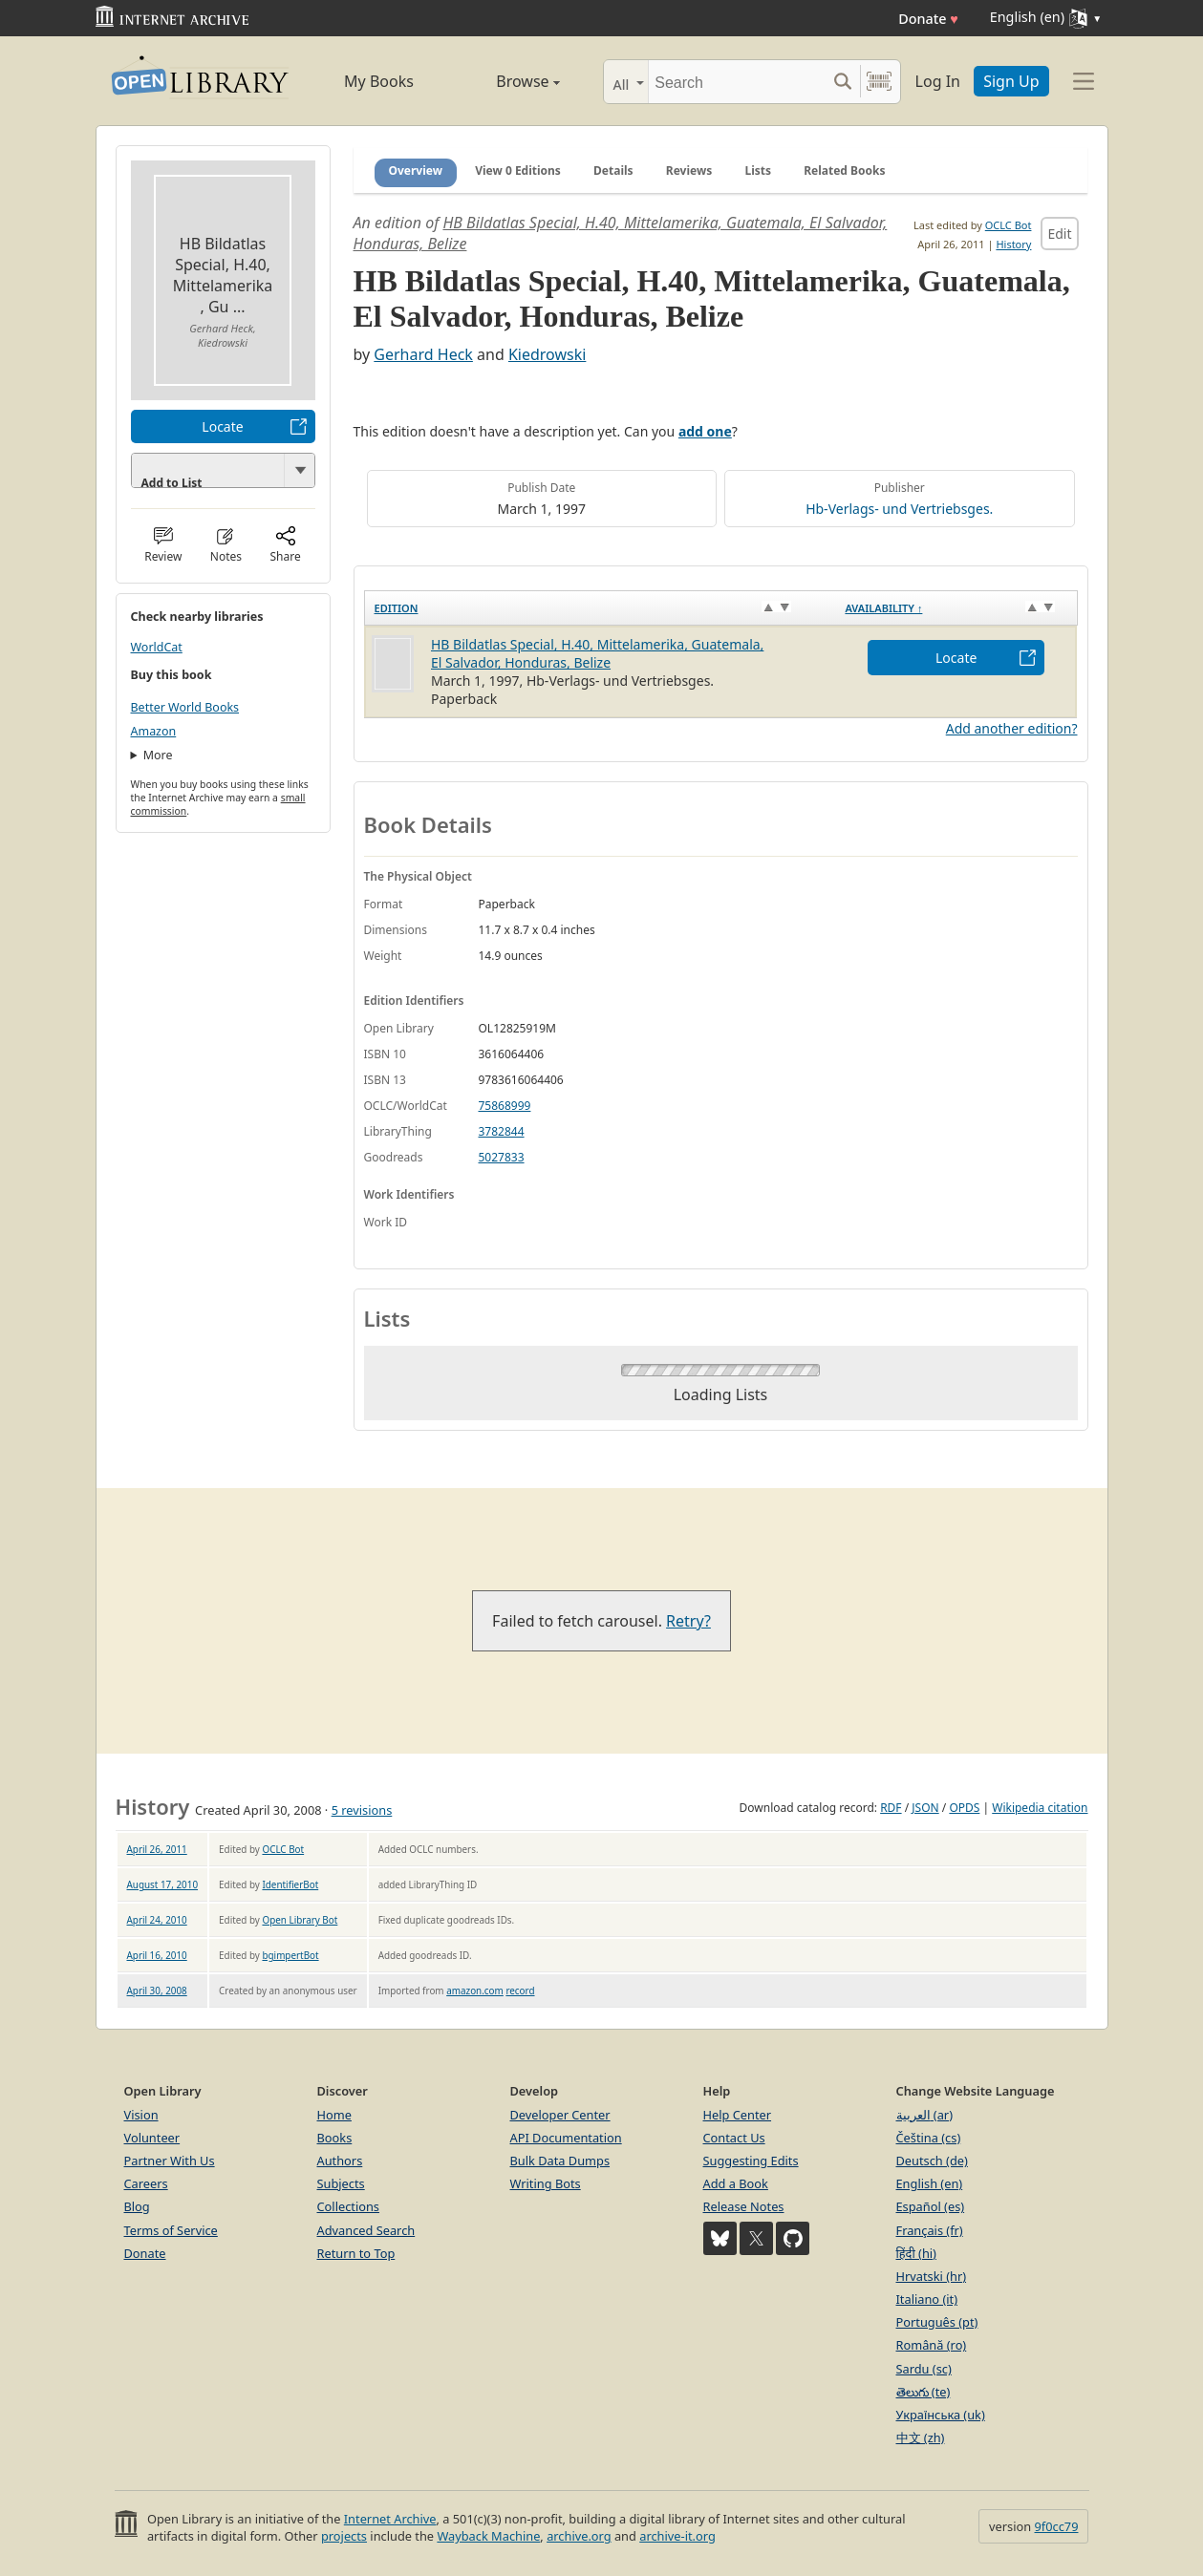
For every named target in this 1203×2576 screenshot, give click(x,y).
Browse (507, 81)
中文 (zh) (920, 2437)
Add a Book (735, 2183)
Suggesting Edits (751, 2160)
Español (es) (930, 2206)
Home (334, 2114)
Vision (141, 2114)
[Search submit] (843, 81)
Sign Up (1011, 81)
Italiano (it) (927, 2299)
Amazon (154, 731)
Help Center (737, 2114)
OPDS (964, 1807)
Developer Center (560, 2114)
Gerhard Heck (423, 354)
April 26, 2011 (157, 1849)
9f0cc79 (1057, 2526)
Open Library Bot (299, 1920)
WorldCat (157, 647)
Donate (928, 19)
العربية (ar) (924, 2114)
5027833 (502, 1157)
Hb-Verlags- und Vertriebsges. (899, 509)
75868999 (505, 1105)
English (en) (929, 2183)
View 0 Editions (518, 170)
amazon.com (475, 1990)
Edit (1059, 233)
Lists (757, 170)
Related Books (844, 170)
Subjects (341, 2183)
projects (344, 2535)
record (519, 1990)
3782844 (502, 1131)
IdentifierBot (290, 1884)
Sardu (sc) (924, 2368)
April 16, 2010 (157, 1955)
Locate (222, 426)
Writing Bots (545, 2183)
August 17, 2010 (163, 1884)
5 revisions (362, 1810)
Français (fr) (929, 2230)
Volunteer (152, 2137)
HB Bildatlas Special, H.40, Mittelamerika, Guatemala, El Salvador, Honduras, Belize (597, 653)
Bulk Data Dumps (560, 2160)
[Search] (737, 81)
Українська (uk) (940, 2414)
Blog (137, 2206)
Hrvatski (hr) (931, 2276)
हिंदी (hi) (916, 2253)
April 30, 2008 (157, 1990)
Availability (883, 608)
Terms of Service (171, 2230)
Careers (146, 2183)
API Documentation (566, 2137)
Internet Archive (390, 2518)
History (1013, 244)
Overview (416, 170)
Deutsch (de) (932, 2160)
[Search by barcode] (879, 81)
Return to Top (356, 2253)
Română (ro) (931, 2344)
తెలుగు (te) (923, 2391)
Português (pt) (937, 2322)
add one (705, 431)
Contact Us (734, 2137)
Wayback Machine (488, 2535)
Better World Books (185, 707)
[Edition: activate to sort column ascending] (599, 608)
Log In (937, 81)
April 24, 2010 (157, 1920)
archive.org (579, 2535)
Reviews (689, 170)
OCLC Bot (1008, 225)
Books (335, 2137)
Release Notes (743, 2206)
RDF (890, 1807)
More (158, 755)
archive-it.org (677, 2535)
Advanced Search (366, 2230)
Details (613, 170)
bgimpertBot (290, 1955)
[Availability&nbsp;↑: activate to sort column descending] (956, 608)
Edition (397, 608)
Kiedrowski (547, 354)
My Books (379, 81)
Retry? (688, 1620)
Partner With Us (169, 2160)
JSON (925, 1807)
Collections (348, 2206)
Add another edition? (1012, 728)
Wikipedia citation (1039, 1807)
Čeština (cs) (928, 2137)
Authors (340, 2160)
